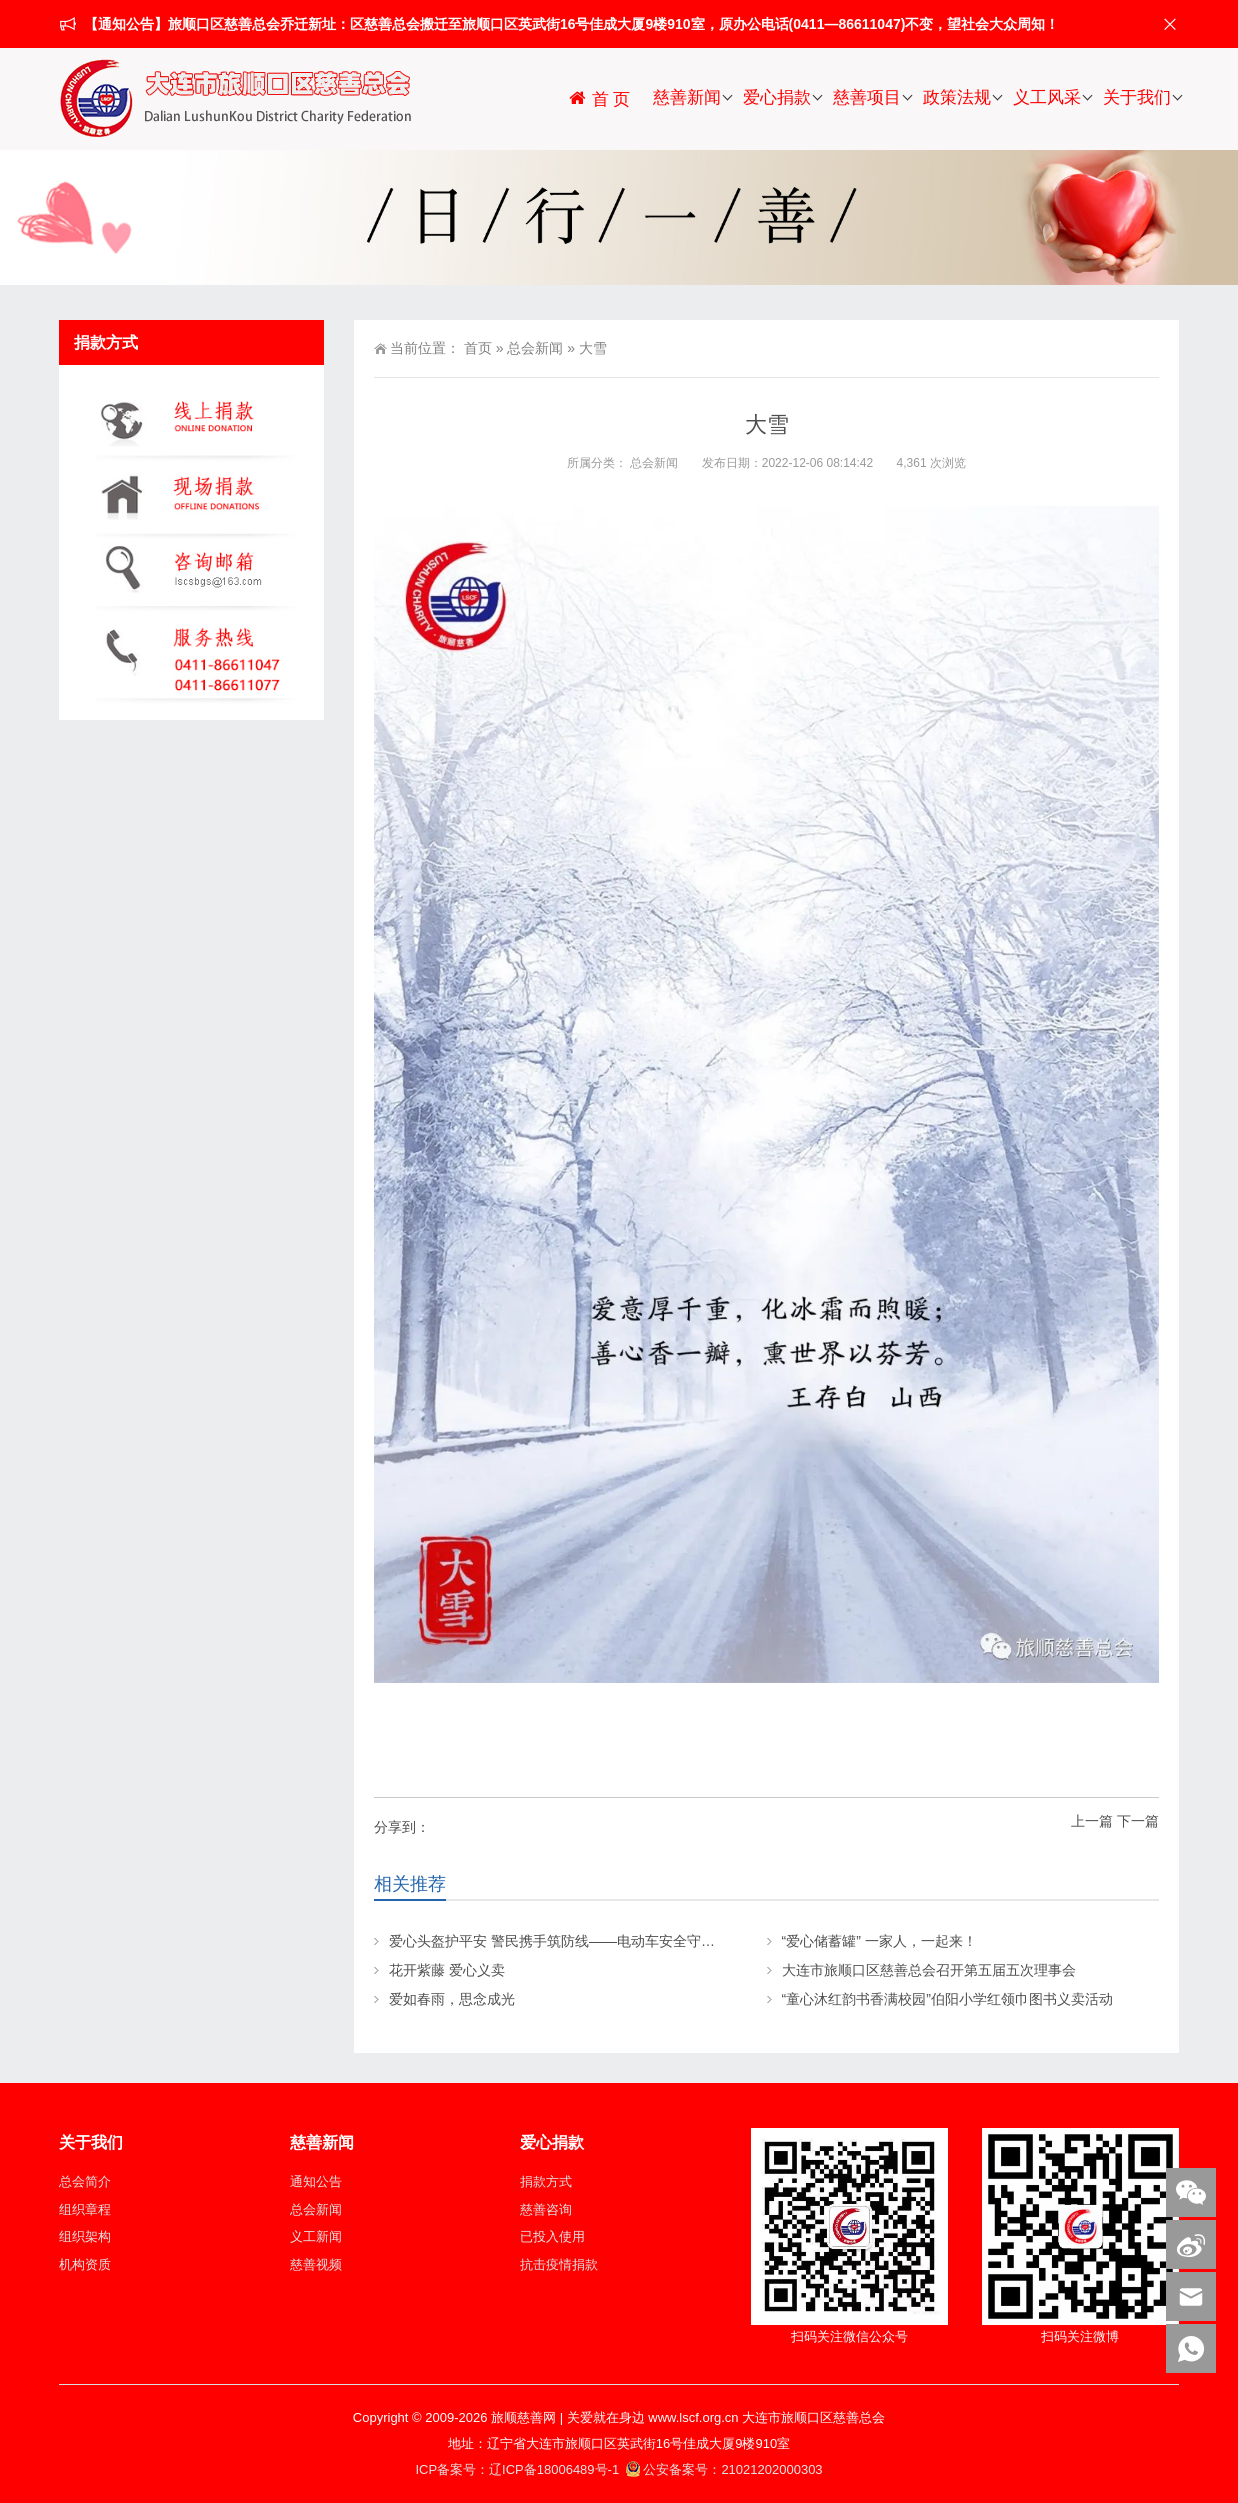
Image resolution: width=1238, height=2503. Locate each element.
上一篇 (1092, 1821)
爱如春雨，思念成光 (452, 1999)
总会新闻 (535, 348)
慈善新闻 (687, 97)
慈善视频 (316, 2264)
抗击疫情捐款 (559, 2264)
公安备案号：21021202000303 (724, 2469)
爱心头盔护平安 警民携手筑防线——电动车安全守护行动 (566, 1941)
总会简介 (85, 2181)
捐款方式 (546, 2181)
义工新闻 (316, 2236)
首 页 (598, 98)
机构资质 (85, 2264)
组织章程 (85, 2209)
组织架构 (85, 2236)
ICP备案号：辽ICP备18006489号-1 (518, 2469)
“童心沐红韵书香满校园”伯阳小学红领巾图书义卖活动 (947, 1999)
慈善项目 (867, 97)
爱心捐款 (777, 97)
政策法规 (957, 97)
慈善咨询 (546, 2209)
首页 (478, 348)
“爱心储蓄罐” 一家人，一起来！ (879, 1941)
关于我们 (1137, 97)
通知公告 (316, 2181)
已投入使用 (552, 2236)
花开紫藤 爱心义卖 (447, 1970)
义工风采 (1047, 97)
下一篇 (1138, 1821)
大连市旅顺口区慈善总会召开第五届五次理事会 (929, 1970)
